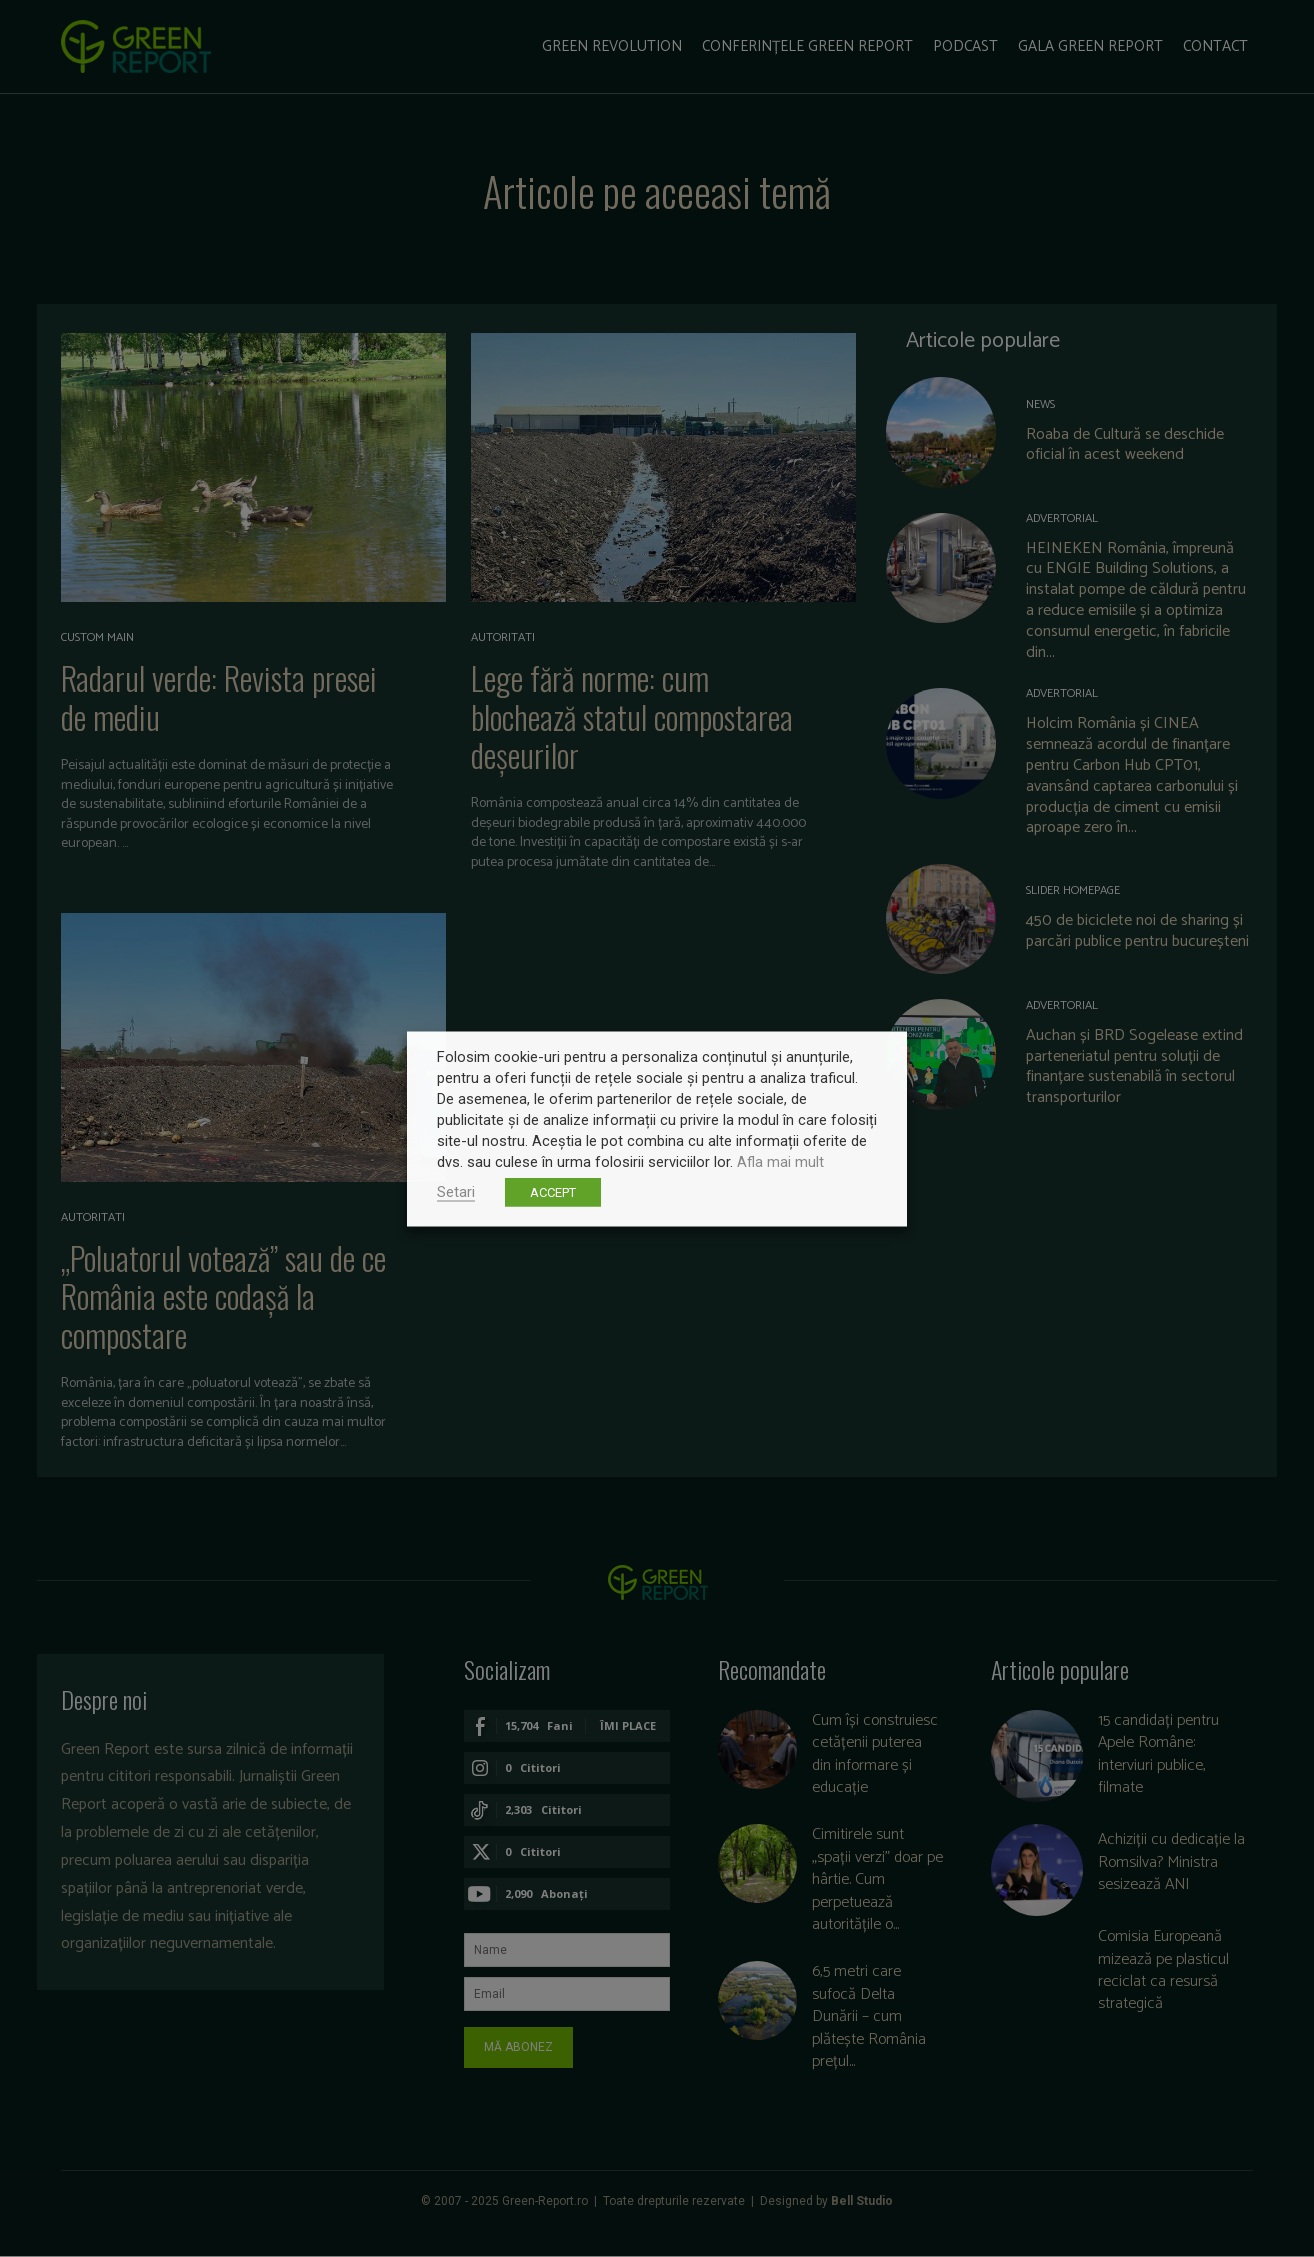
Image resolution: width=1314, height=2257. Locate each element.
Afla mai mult (780, 1161)
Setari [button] (456, 1191)
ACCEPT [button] (553, 1191)
